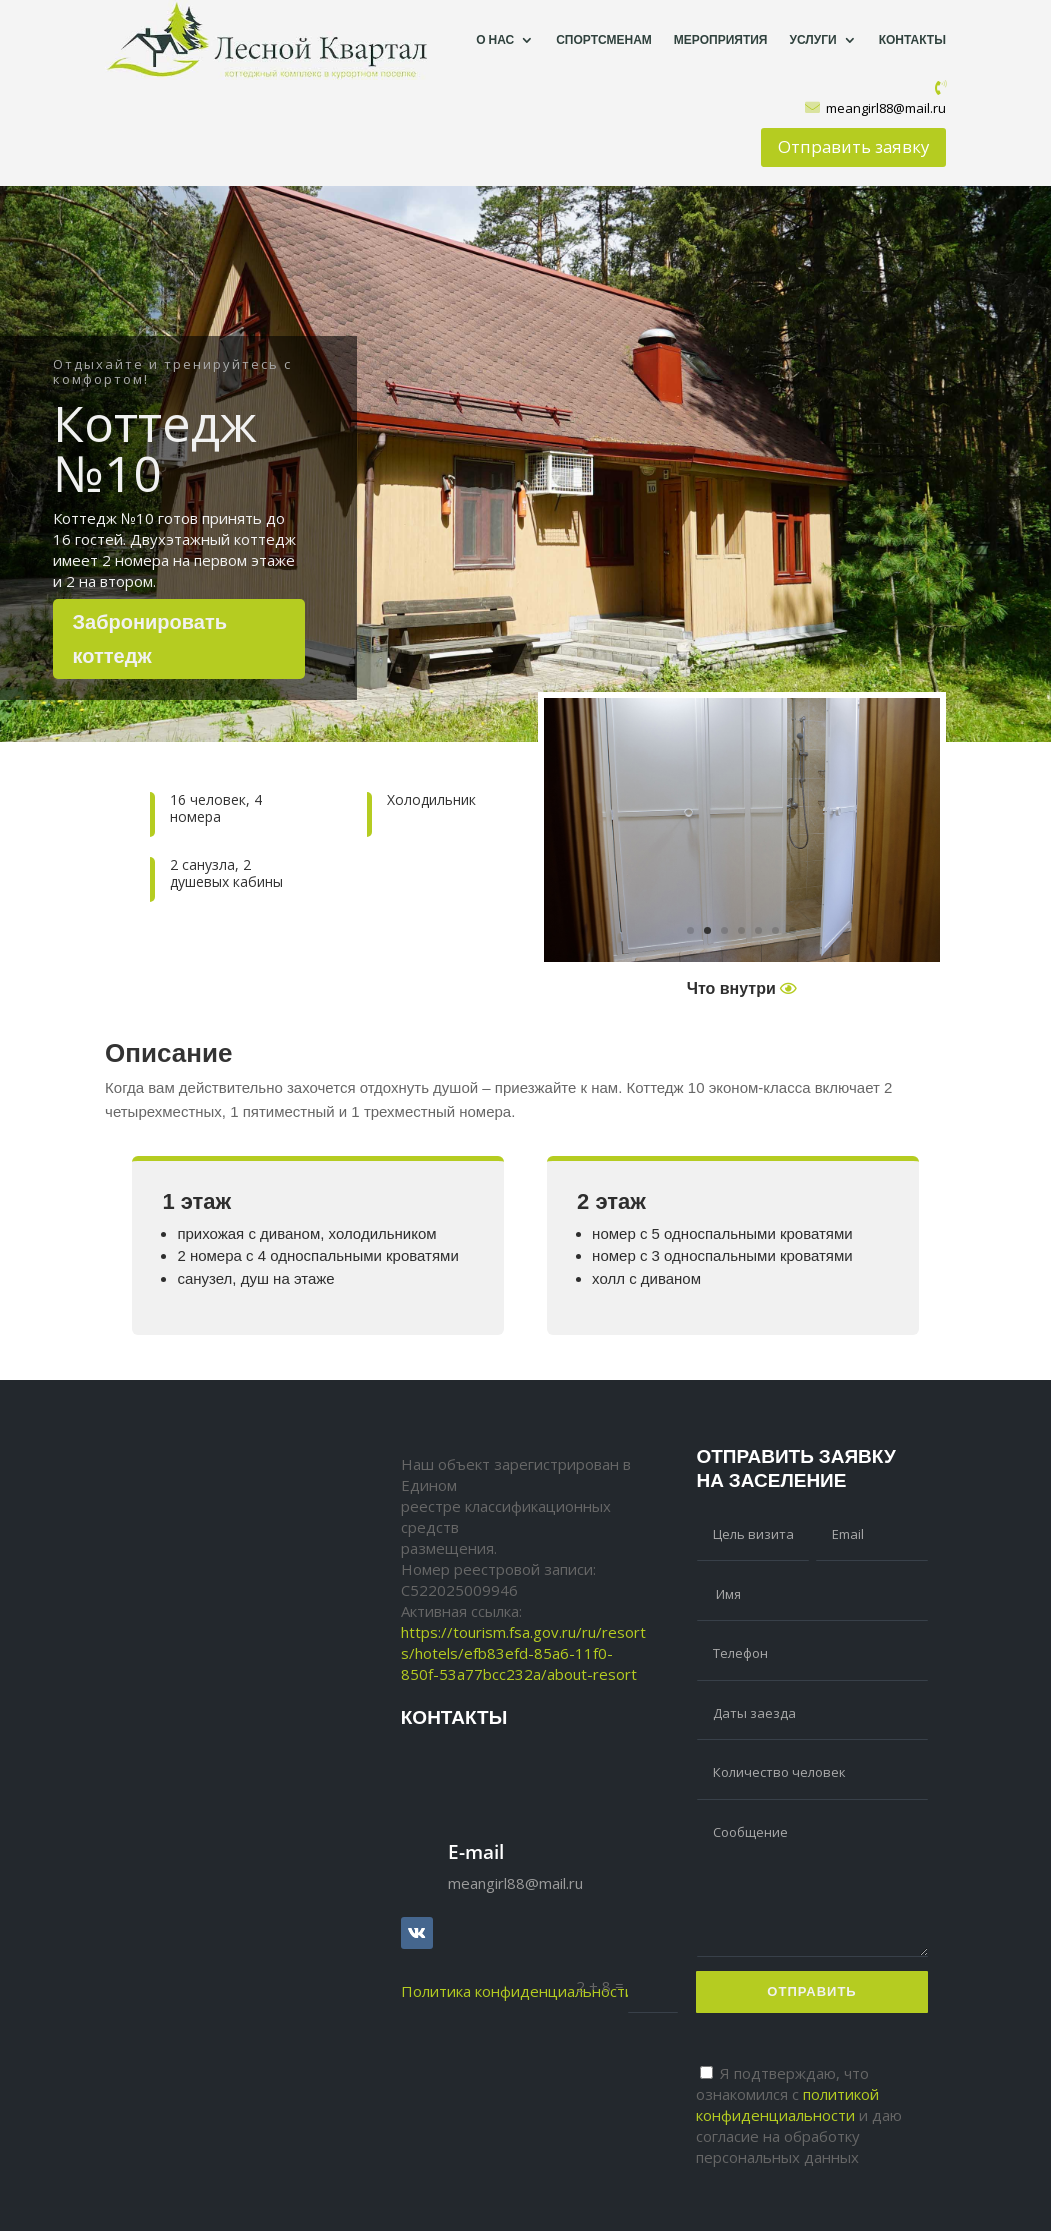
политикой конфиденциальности (787, 2104)
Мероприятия (721, 39)
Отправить (811, 1991)
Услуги (812, 39)
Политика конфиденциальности (517, 1991)
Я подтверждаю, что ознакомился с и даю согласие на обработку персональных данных (799, 2115)
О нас (495, 39)
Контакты (912, 39)
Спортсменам (604, 39)
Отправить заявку (851, 146)
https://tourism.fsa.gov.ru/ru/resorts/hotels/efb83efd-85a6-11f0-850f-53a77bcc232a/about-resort (523, 1653)
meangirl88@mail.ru (886, 108)
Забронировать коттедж (150, 638)
